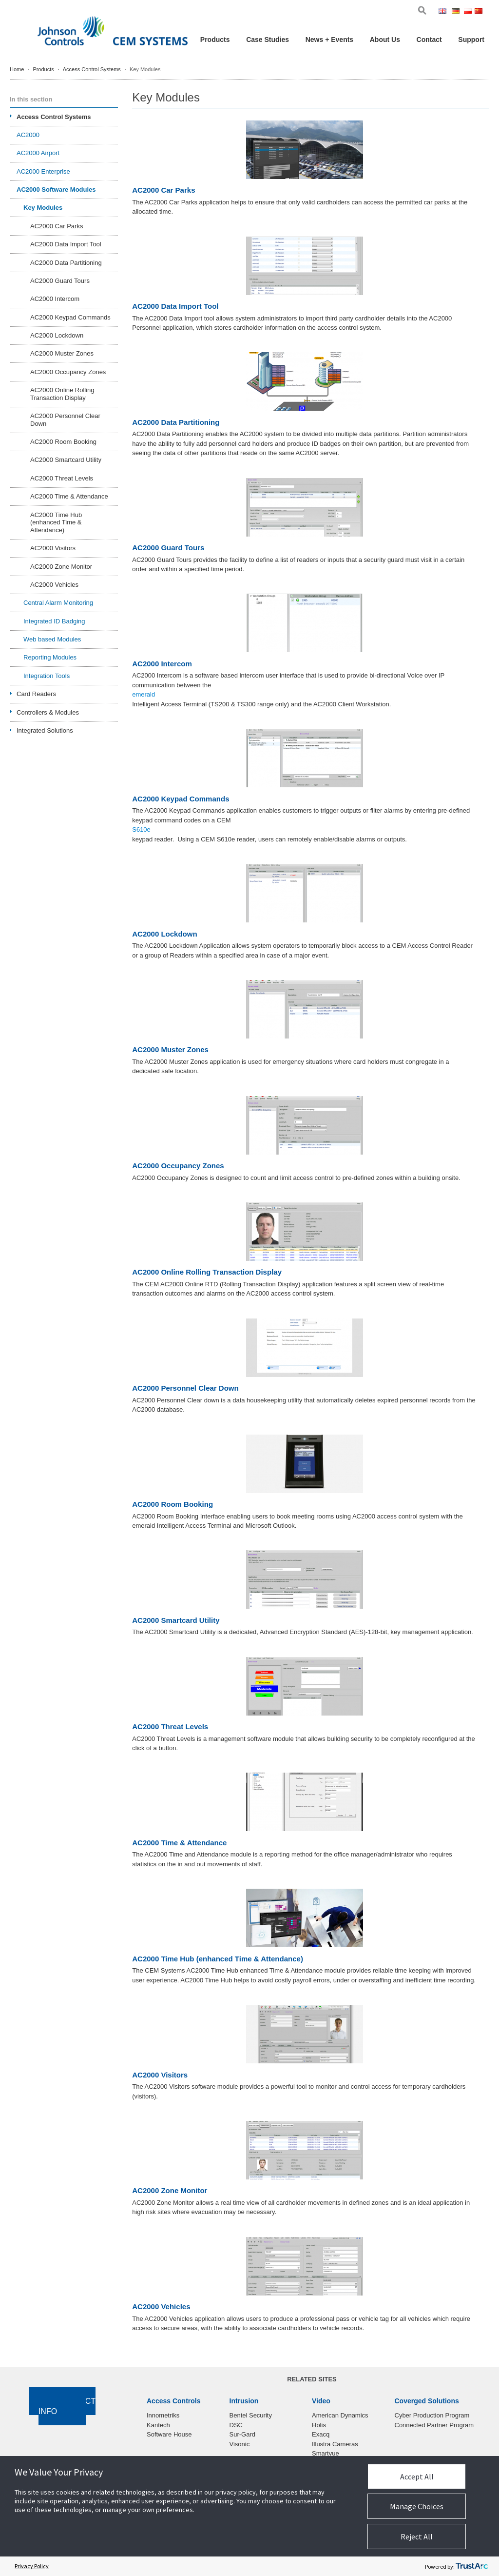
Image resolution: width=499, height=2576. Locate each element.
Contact (429, 39)
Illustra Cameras (335, 2444)
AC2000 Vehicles (161, 2307)
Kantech (158, 2425)
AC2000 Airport (38, 153)
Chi (479, 12)
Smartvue (325, 2453)
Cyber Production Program (432, 2415)
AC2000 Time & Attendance (179, 1843)
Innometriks (163, 2415)
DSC (236, 2425)
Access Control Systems (92, 69)
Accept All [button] (417, 2476)
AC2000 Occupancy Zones (178, 1166)
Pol (468, 12)
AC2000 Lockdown (164, 934)
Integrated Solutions (45, 730)
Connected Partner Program (434, 2425)
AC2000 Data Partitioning (175, 422)
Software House (169, 2434)
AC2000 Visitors (160, 2075)
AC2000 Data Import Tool (175, 306)
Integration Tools (46, 675)
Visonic (240, 2444)
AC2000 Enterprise (43, 171)
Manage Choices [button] (416, 2506)
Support (471, 39)
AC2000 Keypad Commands (180, 799)
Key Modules (42, 207)
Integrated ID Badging (54, 621)
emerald (143, 694)
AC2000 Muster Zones (170, 1050)
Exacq (320, 2434)
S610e (141, 829)
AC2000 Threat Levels (170, 1727)
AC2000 (28, 135)
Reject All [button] (417, 2536)
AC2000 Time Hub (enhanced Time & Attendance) (217, 1959)
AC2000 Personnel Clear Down (185, 1388)
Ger (457, 12)
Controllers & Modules (48, 712)
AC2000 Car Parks (163, 190)
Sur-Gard (242, 2434)
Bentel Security (251, 2415)
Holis (319, 2425)
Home (17, 69)
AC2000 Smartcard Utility (175, 1620)
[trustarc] (472, 2566)
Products (215, 39)
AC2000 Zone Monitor (169, 2191)
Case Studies (267, 39)
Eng (444, 12)
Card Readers (36, 694)
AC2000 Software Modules (56, 189)
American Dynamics (340, 2415)
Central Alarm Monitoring (58, 602)
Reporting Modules (50, 657)
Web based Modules (52, 639)
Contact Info (67, 2406)
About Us (385, 39)
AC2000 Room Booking (172, 1504)
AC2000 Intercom (162, 664)
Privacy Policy (32, 2566)
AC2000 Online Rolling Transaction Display (207, 1272)
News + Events (329, 39)
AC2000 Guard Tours (168, 548)
